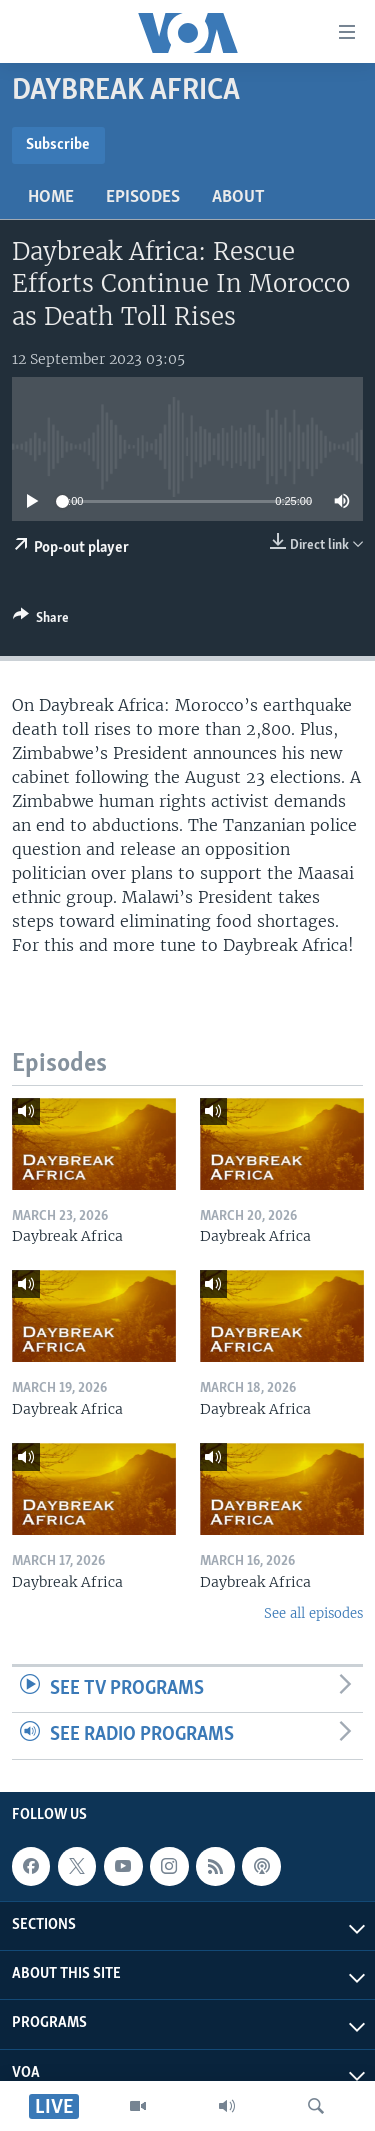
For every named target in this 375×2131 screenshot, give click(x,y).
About (238, 197)
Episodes (143, 197)
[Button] (41, 621)
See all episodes (313, 1613)
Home (51, 197)
